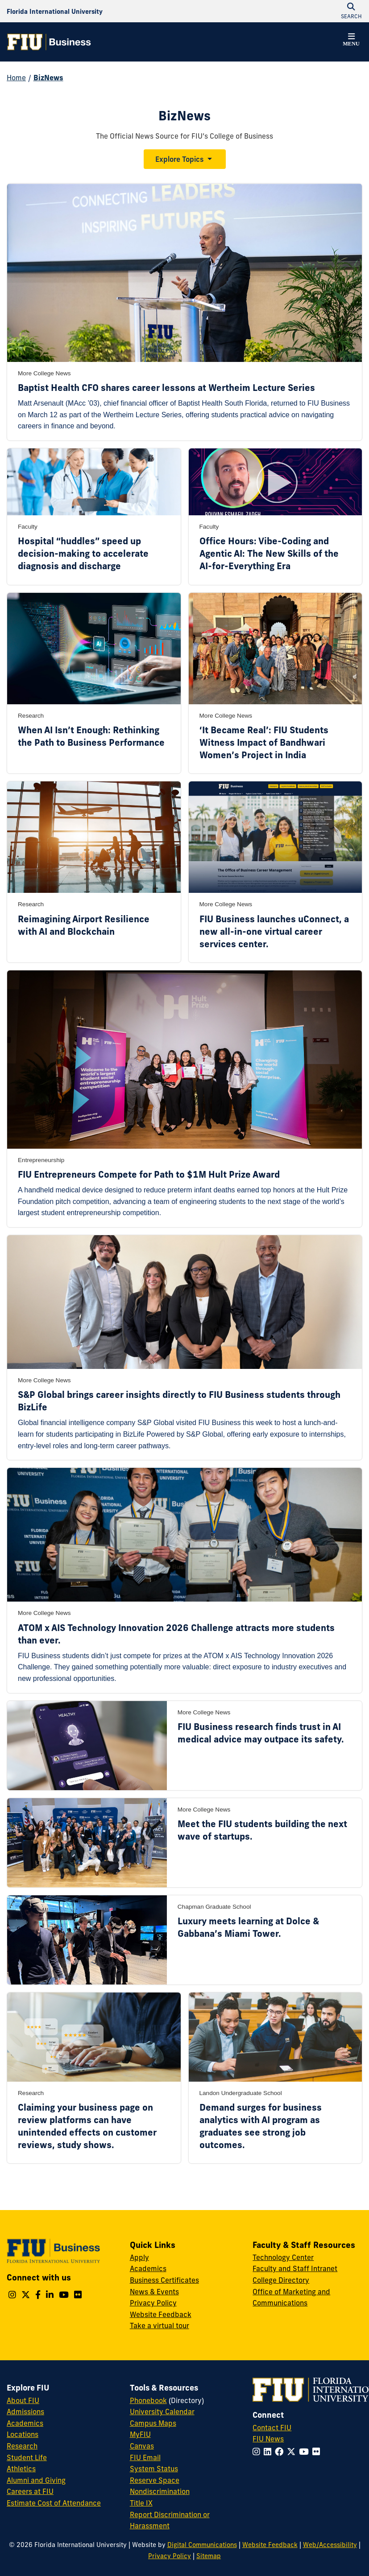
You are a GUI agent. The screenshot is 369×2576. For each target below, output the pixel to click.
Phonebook (148, 2400)
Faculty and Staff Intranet (295, 2268)
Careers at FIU (30, 2491)
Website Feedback (160, 2314)
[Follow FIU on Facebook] (281, 2451)
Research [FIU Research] (22, 2445)
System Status (154, 2468)
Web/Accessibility (330, 2545)
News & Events (154, 2291)
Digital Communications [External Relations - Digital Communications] (202, 2545)
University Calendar (162, 2411)
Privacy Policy (153, 2302)
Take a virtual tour (159, 2325)
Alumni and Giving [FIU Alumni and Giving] (36, 2480)
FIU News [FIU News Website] (268, 2438)
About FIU (23, 2400)
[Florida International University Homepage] (55, 11)
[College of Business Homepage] (49, 42)
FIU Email (145, 2457)
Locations (22, 2434)
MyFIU (140, 2434)
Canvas (142, 2445)
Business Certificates (164, 2280)
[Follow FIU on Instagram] (258, 2451)
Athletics (21, 2468)
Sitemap (208, 2556)
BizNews (48, 77)
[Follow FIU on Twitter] (293, 2451)
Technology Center (283, 2257)
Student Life (27, 2457)
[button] (351, 41)
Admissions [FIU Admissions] (25, 2411)
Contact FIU (272, 2427)
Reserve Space (154, 2480)
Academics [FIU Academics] (25, 2423)
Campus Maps (153, 2423)
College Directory (281, 2280)
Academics (148, 2268)
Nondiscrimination (160, 2491)
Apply (139, 2257)
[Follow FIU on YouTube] (305, 2451)
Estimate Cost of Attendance (54, 2502)
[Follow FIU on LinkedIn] (269, 2451)
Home (16, 77)
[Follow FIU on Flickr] (317, 2451)
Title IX (141, 2502)
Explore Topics (179, 159)
